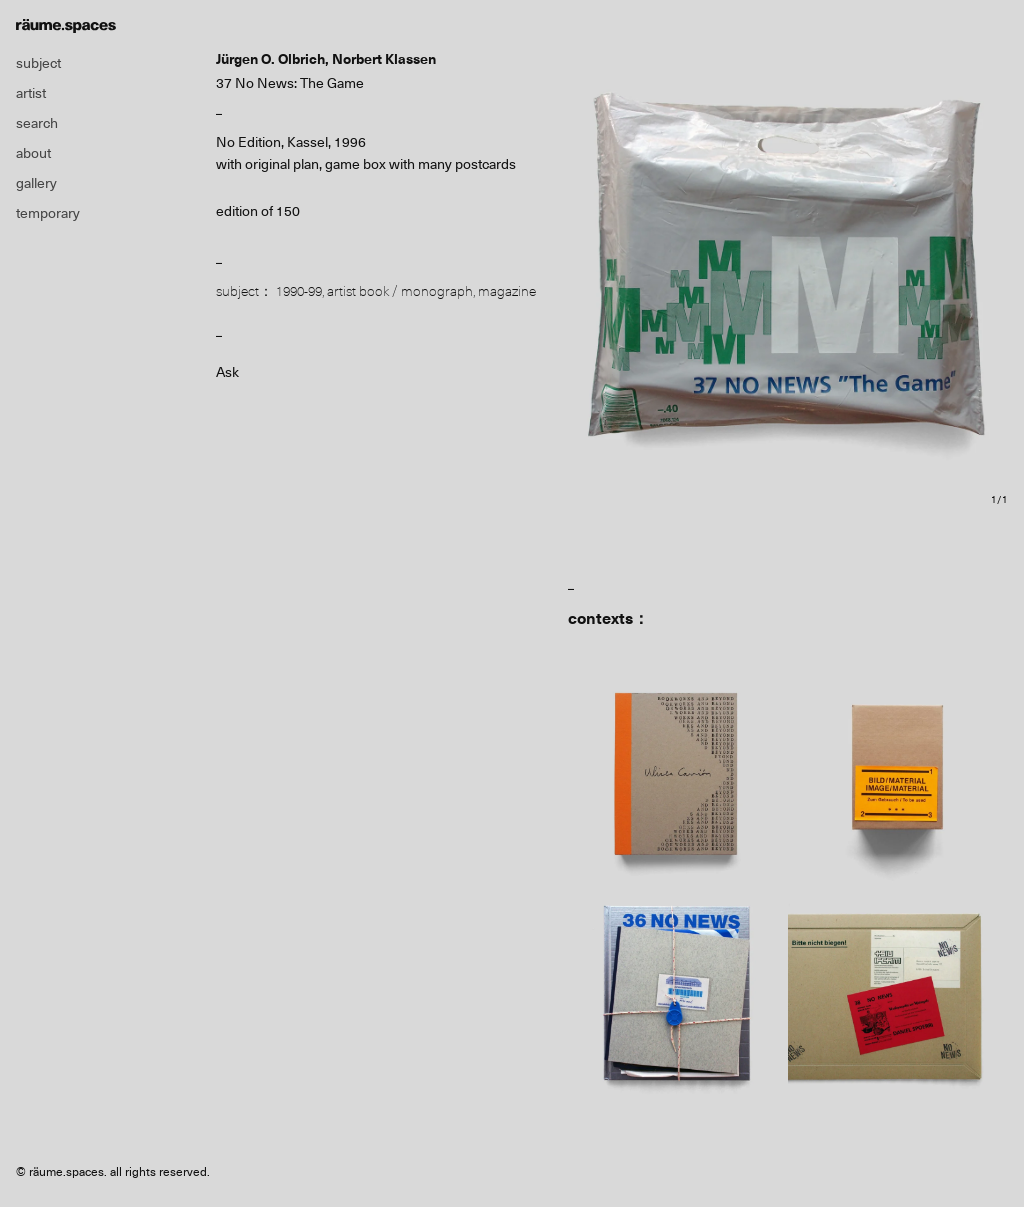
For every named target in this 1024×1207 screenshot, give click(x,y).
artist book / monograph (400, 291)
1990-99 (299, 291)
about (33, 153)
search (37, 123)
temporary (48, 213)
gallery (36, 183)
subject (38, 63)
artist (31, 93)
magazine (507, 291)
